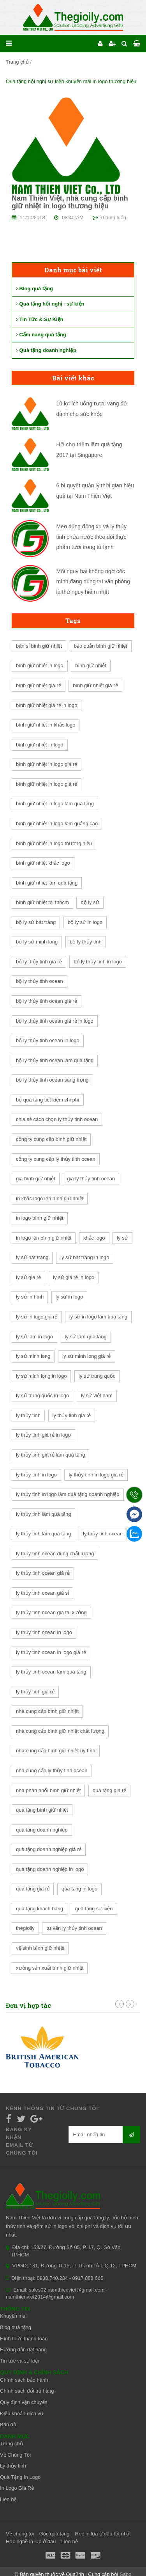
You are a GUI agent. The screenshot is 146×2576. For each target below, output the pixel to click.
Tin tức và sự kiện (20, 2361)
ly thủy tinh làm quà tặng (43, 1514)
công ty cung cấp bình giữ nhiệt (51, 1139)
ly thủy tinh (28, 1415)
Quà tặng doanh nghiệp (46, 350)
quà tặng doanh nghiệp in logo (50, 1869)
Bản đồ (8, 2424)
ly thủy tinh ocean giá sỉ (42, 1593)
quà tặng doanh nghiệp (42, 1830)
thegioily (25, 1928)
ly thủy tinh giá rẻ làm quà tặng (50, 1455)
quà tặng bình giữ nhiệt (42, 1810)
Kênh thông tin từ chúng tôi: (53, 2108)
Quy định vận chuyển (23, 2402)
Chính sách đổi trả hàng (27, 2391)
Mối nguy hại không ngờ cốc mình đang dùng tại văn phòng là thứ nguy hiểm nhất (93, 581)
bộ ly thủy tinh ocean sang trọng (52, 1080)
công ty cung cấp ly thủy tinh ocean (55, 1159)
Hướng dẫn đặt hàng (23, 2349)
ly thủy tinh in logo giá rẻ (96, 1475)
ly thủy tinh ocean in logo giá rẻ (51, 1652)
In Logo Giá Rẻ (17, 2488)
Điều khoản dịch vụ (21, 2413)
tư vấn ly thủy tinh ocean (74, 1928)
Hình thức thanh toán (23, 2338)
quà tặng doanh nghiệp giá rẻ (48, 1849)
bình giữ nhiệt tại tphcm (42, 902)
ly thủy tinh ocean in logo (44, 1632)
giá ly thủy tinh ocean (91, 1178)
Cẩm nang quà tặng (41, 335)
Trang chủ (17, 62)
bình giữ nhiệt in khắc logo (45, 725)
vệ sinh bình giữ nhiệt (40, 1948)
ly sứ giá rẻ (28, 1277)
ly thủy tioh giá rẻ (35, 1692)
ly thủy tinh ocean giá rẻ (43, 1573)
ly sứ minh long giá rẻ (86, 1356)
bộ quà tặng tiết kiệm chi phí (47, 1100)
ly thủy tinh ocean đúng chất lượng (55, 1553)
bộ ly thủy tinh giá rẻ (39, 962)
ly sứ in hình (30, 1297)
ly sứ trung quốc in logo (42, 1395)
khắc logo (94, 1238)
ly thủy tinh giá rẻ (72, 1415)
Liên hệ (8, 2499)
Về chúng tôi (20, 2534)
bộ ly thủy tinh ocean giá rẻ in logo (54, 1021)
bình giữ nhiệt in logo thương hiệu (54, 843)
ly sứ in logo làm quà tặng (98, 1317)
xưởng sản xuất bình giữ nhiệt (49, 1968)
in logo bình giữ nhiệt (39, 1218)
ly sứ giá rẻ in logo (73, 1277)
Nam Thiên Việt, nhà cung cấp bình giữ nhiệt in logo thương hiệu (70, 202)
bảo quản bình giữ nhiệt (100, 646)
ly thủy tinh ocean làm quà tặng (51, 1672)
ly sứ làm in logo (34, 1337)
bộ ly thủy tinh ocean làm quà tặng (54, 1060)
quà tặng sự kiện (94, 1909)
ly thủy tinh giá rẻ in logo (43, 1435)
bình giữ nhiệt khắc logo (43, 863)
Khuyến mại (13, 2316)
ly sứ (122, 1238)
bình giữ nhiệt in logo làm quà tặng (55, 804)
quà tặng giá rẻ (109, 1790)
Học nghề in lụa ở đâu (31, 2541)
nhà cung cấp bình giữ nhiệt (47, 1711)
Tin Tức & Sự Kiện (39, 319)
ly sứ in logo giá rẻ (36, 1317)
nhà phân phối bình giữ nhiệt (48, 1790)
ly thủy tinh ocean (103, 1534)
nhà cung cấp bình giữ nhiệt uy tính (55, 1750)
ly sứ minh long (33, 1356)
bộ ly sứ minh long (37, 942)
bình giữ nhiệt (90, 665)
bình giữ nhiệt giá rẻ (38, 685)
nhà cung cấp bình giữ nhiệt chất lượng (60, 1731)
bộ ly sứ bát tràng (36, 922)
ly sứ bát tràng (32, 1257)
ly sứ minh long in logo (41, 1376)
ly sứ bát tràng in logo (84, 1257)
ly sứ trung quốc (97, 1376)
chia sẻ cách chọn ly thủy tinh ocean (57, 1119)
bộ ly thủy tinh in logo (98, 962)
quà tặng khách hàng (39, 1909)
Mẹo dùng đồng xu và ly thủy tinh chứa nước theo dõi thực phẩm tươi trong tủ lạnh (91, 536)
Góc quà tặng (54, 2534)
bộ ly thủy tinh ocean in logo (47, 1040)
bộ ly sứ (90, 902)
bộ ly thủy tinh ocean (39, 981)
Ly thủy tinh (13, 2466)
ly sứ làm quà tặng (86, 1337)
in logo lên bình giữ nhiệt (43, 1238)
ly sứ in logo (69, 1297)
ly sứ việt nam (97, 1395)
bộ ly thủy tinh (86, 942)
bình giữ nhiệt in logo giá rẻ (46, 764)
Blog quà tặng (34, 288)
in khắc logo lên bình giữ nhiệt (49, 1198)
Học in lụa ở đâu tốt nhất (103, 2534)
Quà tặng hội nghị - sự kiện (50, 304)
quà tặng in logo (79, 1889)
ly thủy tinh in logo (36, 1475)
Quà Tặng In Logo (20, 2477)
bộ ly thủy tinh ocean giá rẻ (46, 1001)
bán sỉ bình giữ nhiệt (39, 646)
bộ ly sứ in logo (85, 922)
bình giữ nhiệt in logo (39, 665)
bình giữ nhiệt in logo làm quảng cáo (57, 823)
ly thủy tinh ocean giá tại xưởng (51, 1612)
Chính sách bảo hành (24, 2380)
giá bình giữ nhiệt (35, 1178)
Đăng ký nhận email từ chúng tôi (22, 2141)
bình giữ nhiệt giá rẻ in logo (46, 705)
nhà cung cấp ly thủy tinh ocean (51, 1770)
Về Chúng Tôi (15, 2455)
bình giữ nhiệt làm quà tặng (46, 883)
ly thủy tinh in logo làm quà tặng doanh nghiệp (68, 1494)
